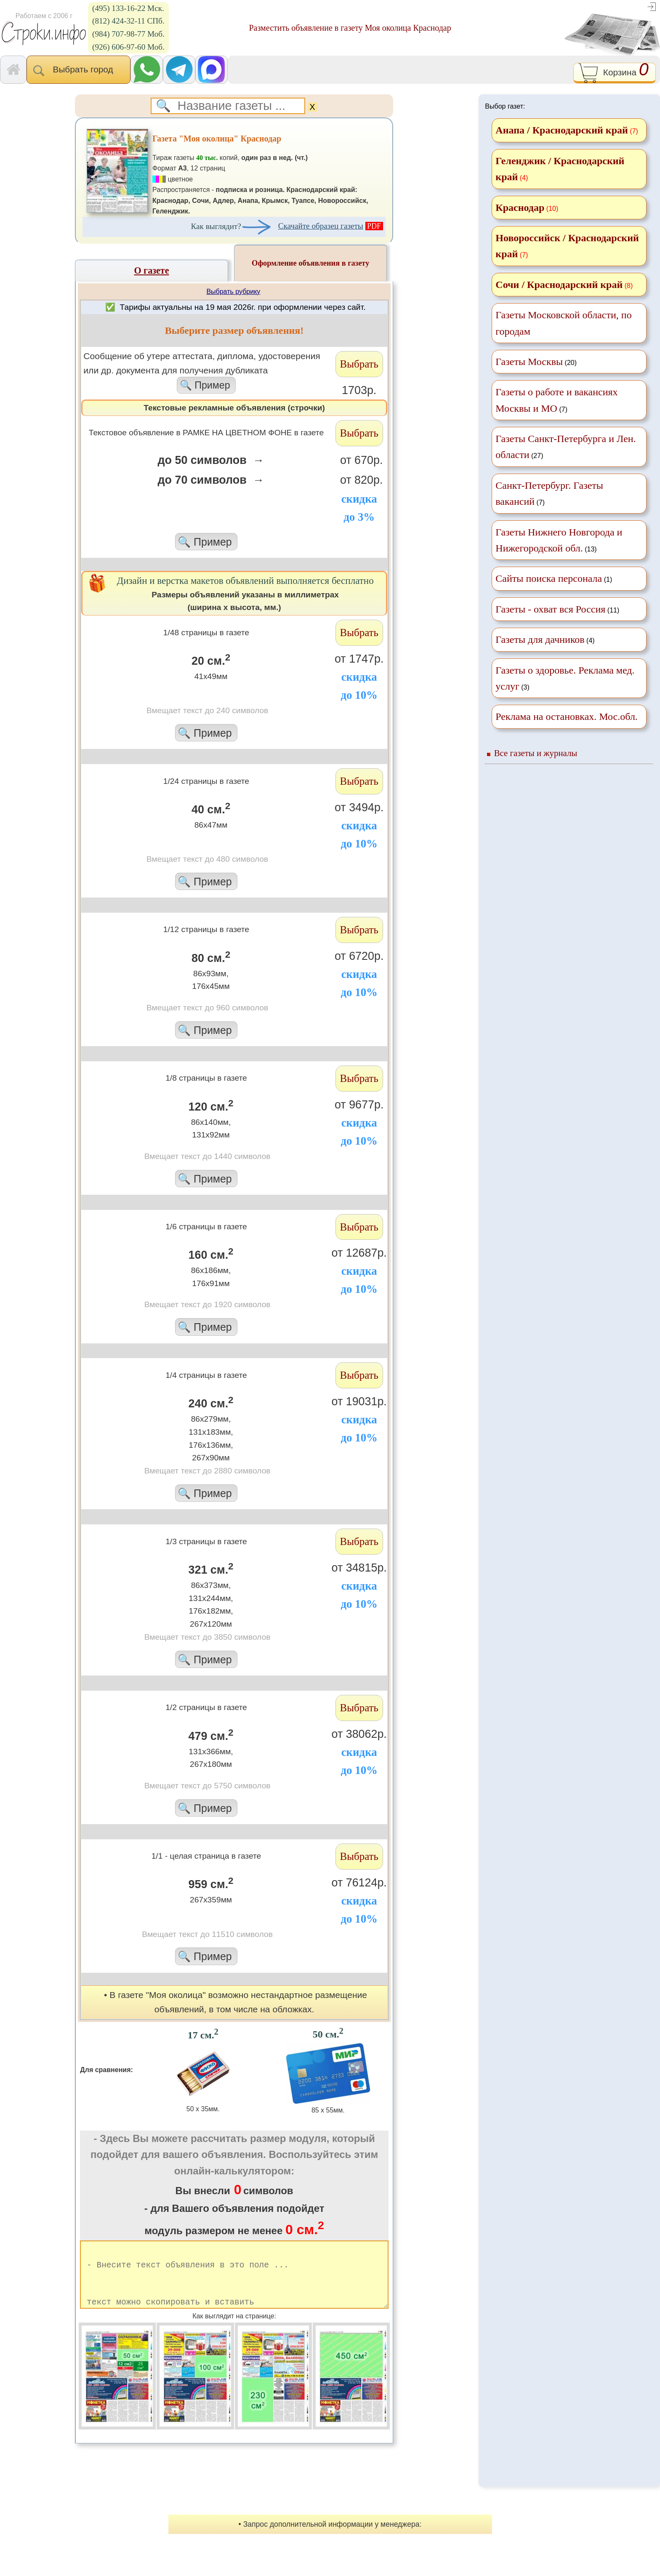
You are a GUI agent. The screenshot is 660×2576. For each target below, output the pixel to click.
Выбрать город (78, 70)
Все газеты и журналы (536, 753)
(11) (557, 609)
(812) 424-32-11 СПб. (128, 20)
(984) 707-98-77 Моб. (128, 33)
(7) (556, 399)
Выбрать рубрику (233, 291)
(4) (544, 639)
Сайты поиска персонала (548, 578)
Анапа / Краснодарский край (561, 130)
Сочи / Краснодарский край (559, 284)
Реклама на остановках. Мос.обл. (566, 716)
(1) (553, 578)
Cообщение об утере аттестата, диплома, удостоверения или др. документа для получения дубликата (206, 372)
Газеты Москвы (529, 361)
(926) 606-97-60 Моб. (128, 47)
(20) (536, 361)
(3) (564, 678)
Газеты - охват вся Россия (550, 609)
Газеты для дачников (539, 639)
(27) (565, 446)
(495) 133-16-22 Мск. (128, 8)
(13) (558, 540)
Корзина (614, 73)
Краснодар (519, 207)
